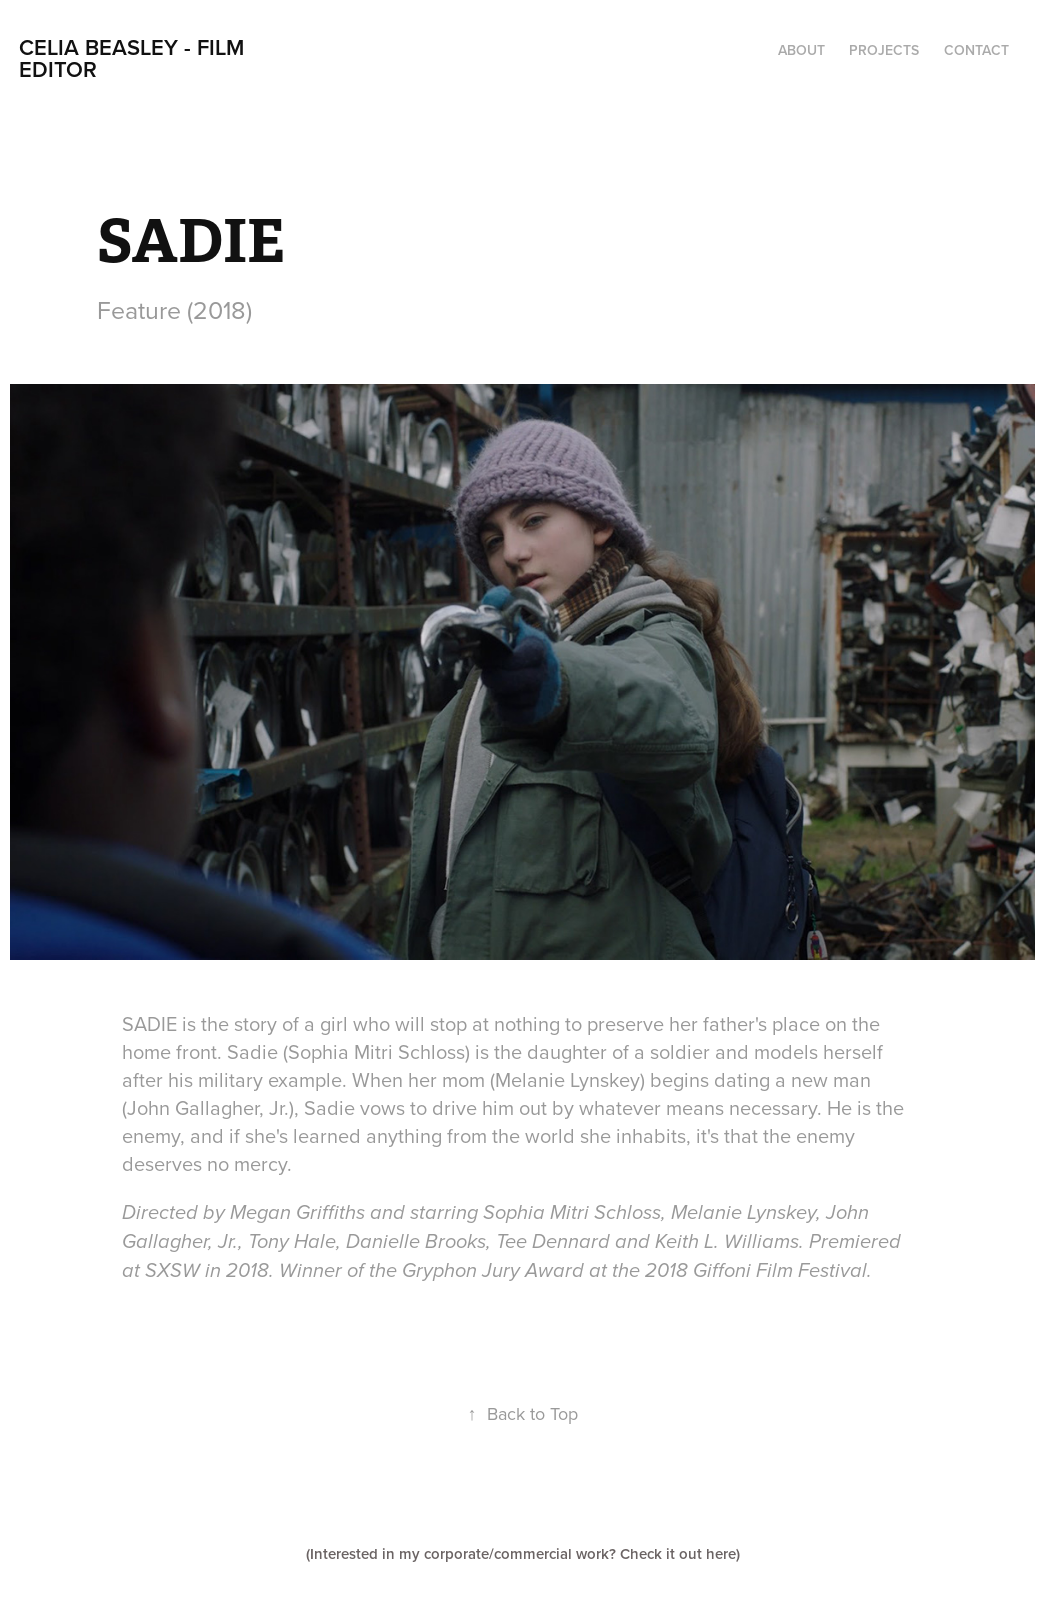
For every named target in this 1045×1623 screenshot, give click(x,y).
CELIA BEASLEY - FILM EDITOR (134, 58)
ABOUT (801, 50)
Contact (976, 50)
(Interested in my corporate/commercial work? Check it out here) (523, 1553)
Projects (884, 50)
